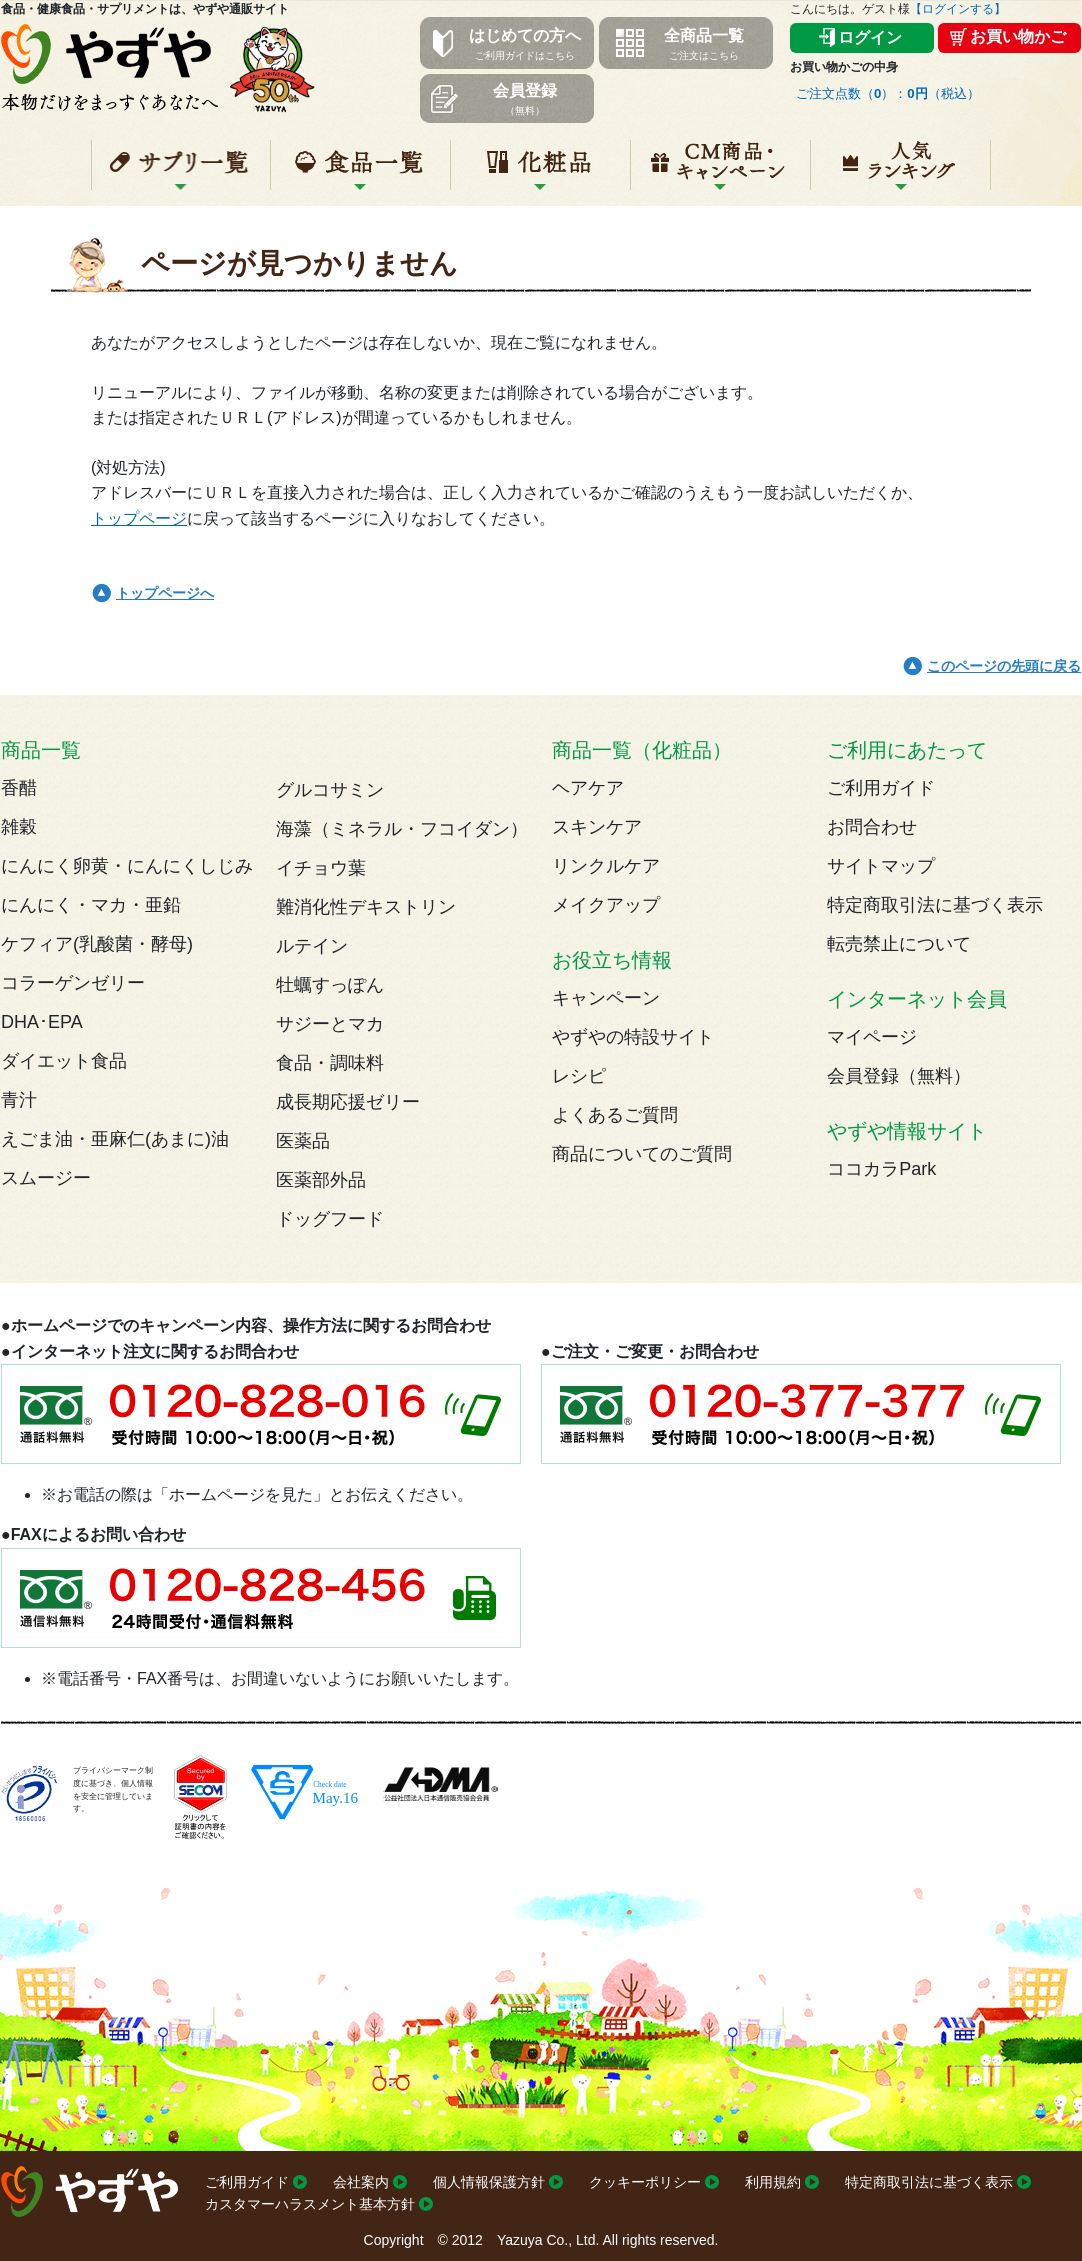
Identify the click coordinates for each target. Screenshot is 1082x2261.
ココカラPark (881, 1169)
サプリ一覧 (181, 173)
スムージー (46, 1178)
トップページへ (165, 593)
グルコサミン (330, 790)
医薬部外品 (321, 1180)
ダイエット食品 (64, 1061)
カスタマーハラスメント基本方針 (310, 2204)
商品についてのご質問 (642, 1154)
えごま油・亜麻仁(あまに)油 (115, 1139)
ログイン (870, 37)
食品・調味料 (330, 1063)
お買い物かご (1018, 36)
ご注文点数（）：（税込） (888, 93)
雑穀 (19, 827)
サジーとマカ (330, 1024)
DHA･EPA (42, 1022)
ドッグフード (330, 1219)
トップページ (139, 518)
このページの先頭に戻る (1004, 666)
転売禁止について (899, 944)
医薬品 (303, 1141)
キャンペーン (720, 173)
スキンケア (597, 827)
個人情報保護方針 (489, 2182)
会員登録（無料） (899, 1076)
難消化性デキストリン (366, 907)
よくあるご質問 (615, 1115)
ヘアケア (588, 788)
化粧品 (540, 173)
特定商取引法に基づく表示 (935, 905)
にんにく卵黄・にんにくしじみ (127, 866)
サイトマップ (881, 866)
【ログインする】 (958, 9)
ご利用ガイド (881, 788)
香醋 (19, 788)
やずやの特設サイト (633, 1037)
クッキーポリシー (645, 2182)
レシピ (579, 1076)
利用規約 (773, 2182)
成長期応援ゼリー (348, 1102)
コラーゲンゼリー (73, 983)
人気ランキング (900, 173)
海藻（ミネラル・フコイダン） (402, 829)
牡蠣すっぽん (330, 985)
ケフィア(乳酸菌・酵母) (97, 944)
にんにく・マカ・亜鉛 (91, 905)
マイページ (872, 1037)
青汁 (19, 1100)
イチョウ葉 (321, 868)
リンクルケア (606, 866)
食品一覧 (360, 173)
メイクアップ (606, 905)
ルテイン (312, 946)
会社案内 (361, 2182)
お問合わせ (872, 827)
